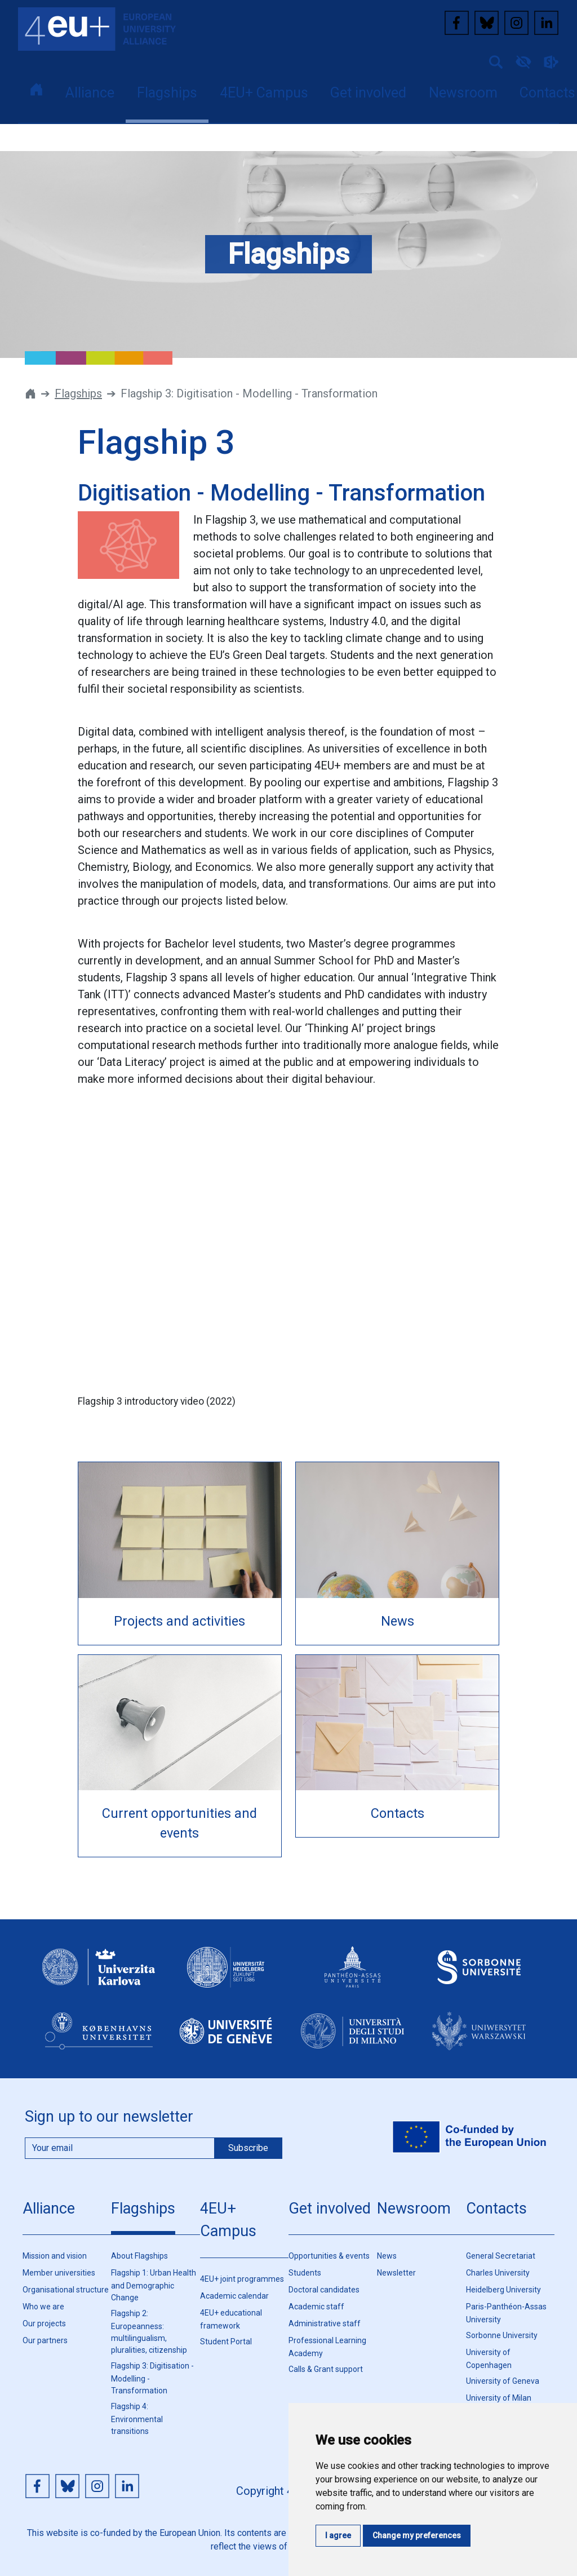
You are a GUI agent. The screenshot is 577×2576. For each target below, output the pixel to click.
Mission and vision (55, 2255)
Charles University (498, 2272)
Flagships (78, 393)
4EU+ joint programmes (242, 2278)
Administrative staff (324, 2323)
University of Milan (498, 2397)
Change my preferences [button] (416, 2535)
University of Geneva (502, 2380)
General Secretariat (500, 2255)
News (387, 2255)
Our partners (45, 2340)
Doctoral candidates (323, 2289)
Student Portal (226, 2341)
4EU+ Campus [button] (264, 93)
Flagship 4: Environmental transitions (137, 2419)
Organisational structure (66, 2289)
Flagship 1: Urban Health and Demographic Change (153, 2285)
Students (304, 2272)
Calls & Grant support (325, 2369)
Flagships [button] (167, 93)
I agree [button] (338, 2535)
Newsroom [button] (463, 93)
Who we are (43, 2306)
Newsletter (396, 2272)
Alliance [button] (89, 93)
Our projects (44, 2323)
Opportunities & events (329, 2255)
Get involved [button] (368, 93)
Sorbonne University (502, 2335)
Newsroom (414, 2208)
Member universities (59, 2272)
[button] (491, 61)
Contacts (496, 2208)
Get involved (329, 2208)
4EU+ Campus (228, 2219)
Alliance (49, 2208)
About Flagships (139, 2255)
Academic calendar (234, 2295)
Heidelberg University (503, 2289)
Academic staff (316, 2306)
